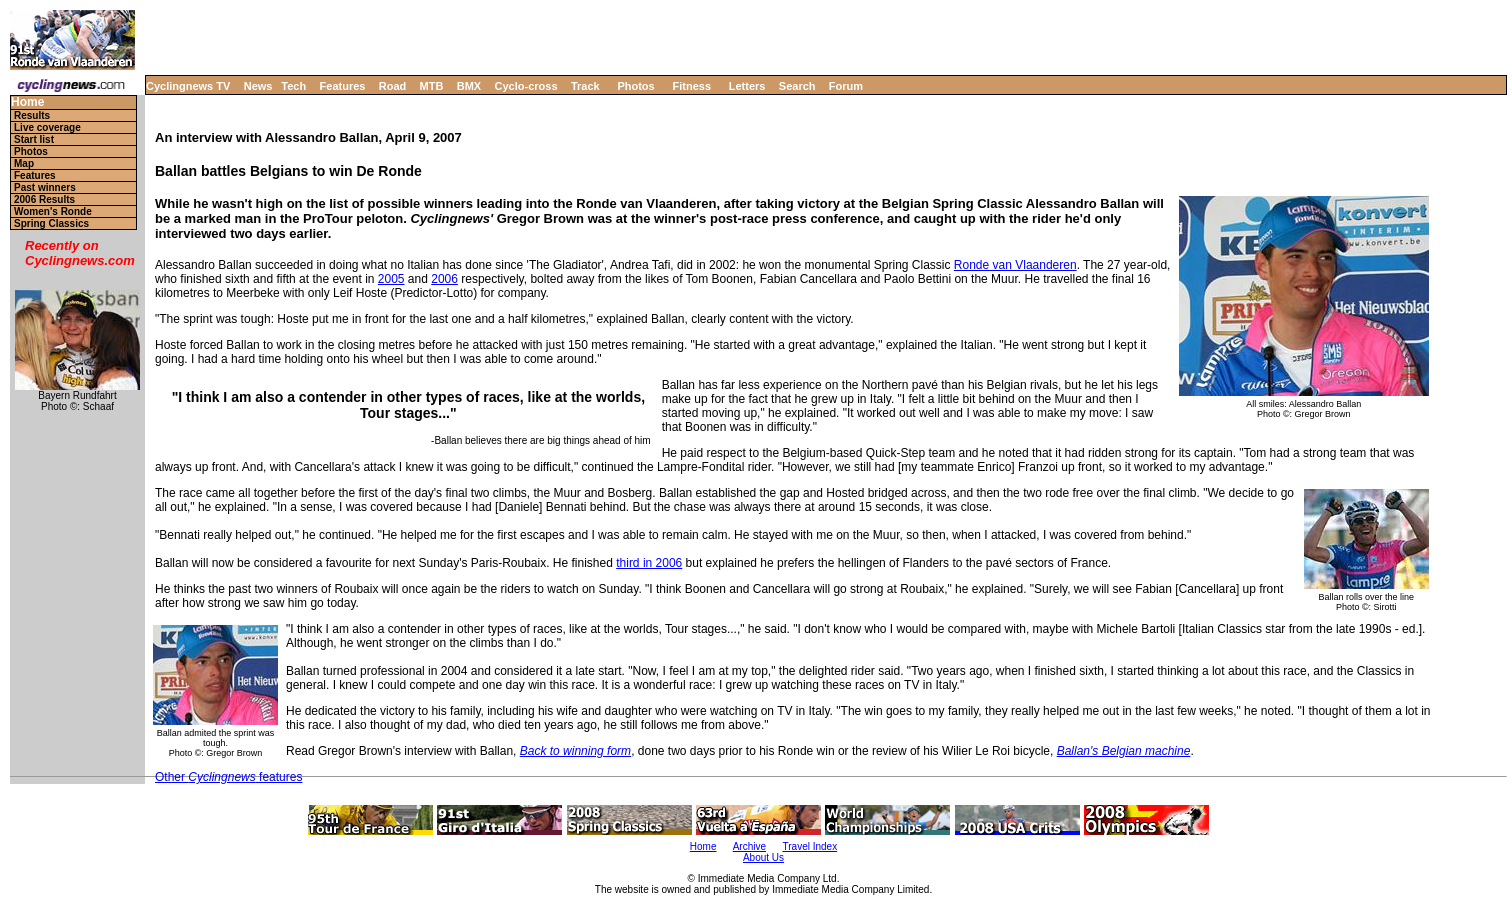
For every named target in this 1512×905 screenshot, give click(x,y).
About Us (763, 857)
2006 (444, 279)
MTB (432, 86)
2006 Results (44, 199)
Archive (749, 846)
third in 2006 (649, 563)
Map (24, 163)
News (258, 86)
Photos (635, 86)
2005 (391, 279)
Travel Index (810, 846)
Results (32, 115)
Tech (293, 86)
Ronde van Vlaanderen (1015, 265)
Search (797, 86)
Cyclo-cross (526, 86)
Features (343, 86)
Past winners (45, 187)
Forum (846, 86)
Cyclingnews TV (188, 86)
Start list (34, 139)
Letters (747, 86)
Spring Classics (51, 223)
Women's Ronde (53, 211)
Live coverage (47, 127)
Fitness (691, 86)
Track (585, 86)
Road (393, 86)
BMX (469, 86)
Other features (228, 777)
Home (27, 102)
